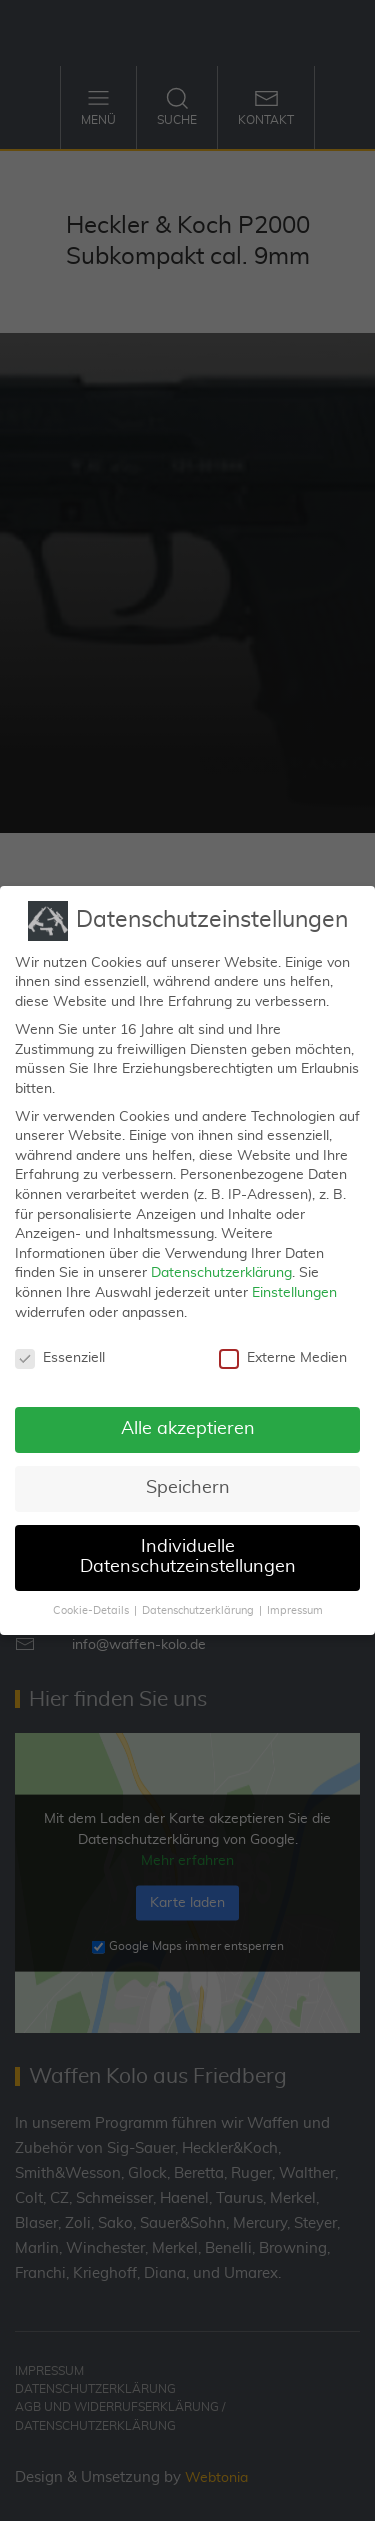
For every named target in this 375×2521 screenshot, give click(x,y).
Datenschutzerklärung (221, 1261)
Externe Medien (283, 1346)
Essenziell (60, 1346)
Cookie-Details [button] (91, 1598)
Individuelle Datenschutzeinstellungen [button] (188, 1545)
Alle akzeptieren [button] (188, 1417)
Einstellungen (294, 1281)
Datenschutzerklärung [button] (198, 1598)
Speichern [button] (188, 1476)
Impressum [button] (295, 1598)
